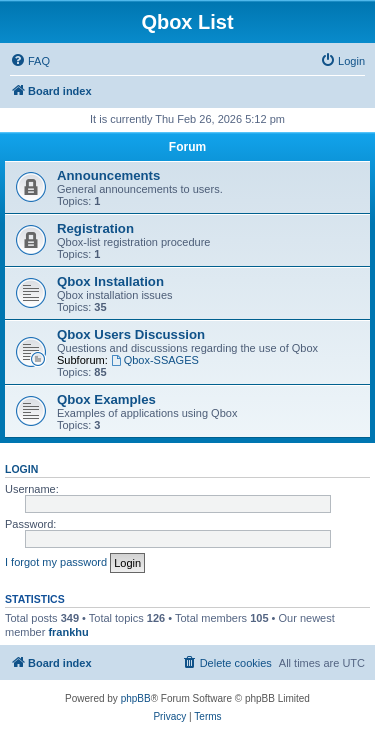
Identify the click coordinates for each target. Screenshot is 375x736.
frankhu (68, 632)
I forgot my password (56, 562)
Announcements (108, 175)
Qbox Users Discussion (131, 334)
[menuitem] (30, 61)
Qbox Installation (110, 281)
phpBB (136, 698)
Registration (95, 228)
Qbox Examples (106, 399)
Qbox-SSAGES (155, 360)
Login (21, 469)
